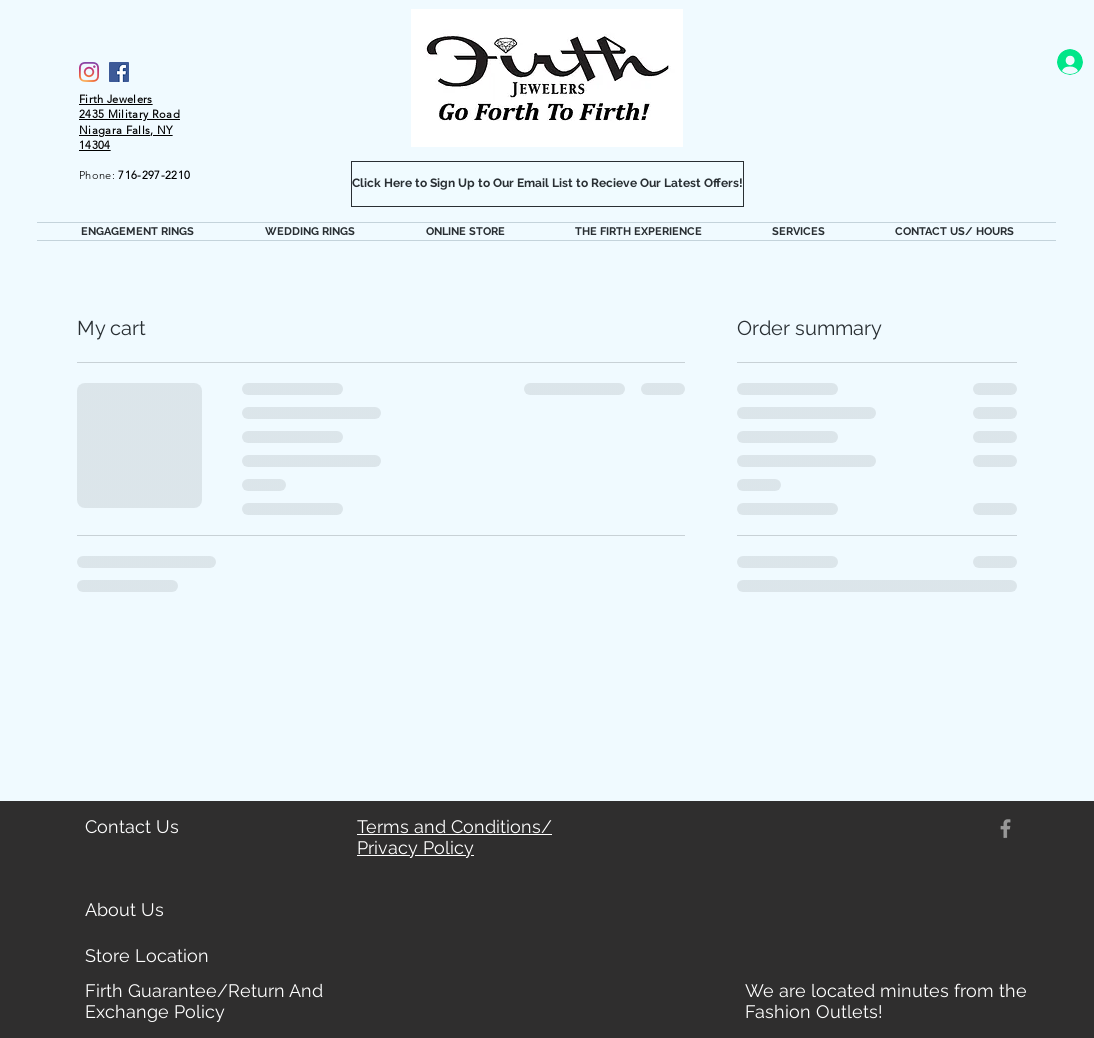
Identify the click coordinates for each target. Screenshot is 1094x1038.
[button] (137, 231)
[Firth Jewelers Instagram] (89, 72)
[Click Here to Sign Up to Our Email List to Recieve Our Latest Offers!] (547, 184)
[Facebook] (119, 72)
